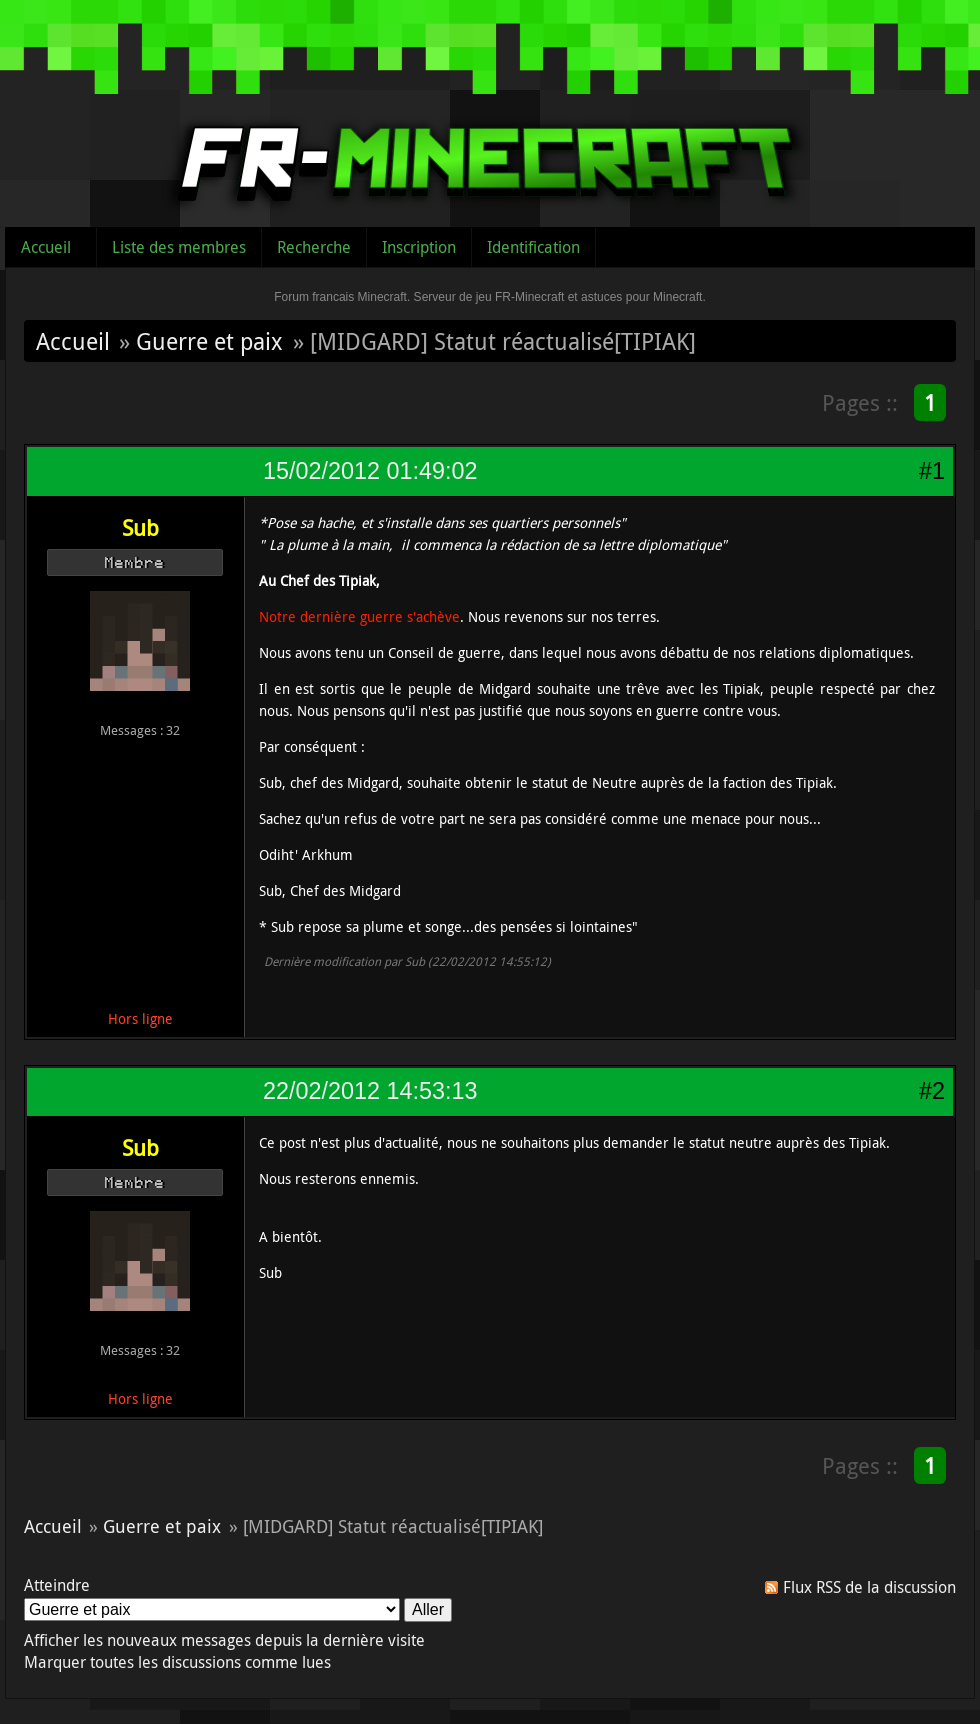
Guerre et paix (209, 341)
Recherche (314, 247)
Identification (533, 247)
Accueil (46, 247)
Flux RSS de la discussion (869, 1587)
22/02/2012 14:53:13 (370, 1091)
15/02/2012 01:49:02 (370, 471)
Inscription (419, 247)
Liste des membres (179, 247)
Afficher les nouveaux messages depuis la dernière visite (224, 1640)
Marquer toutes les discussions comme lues (177, 1662)
